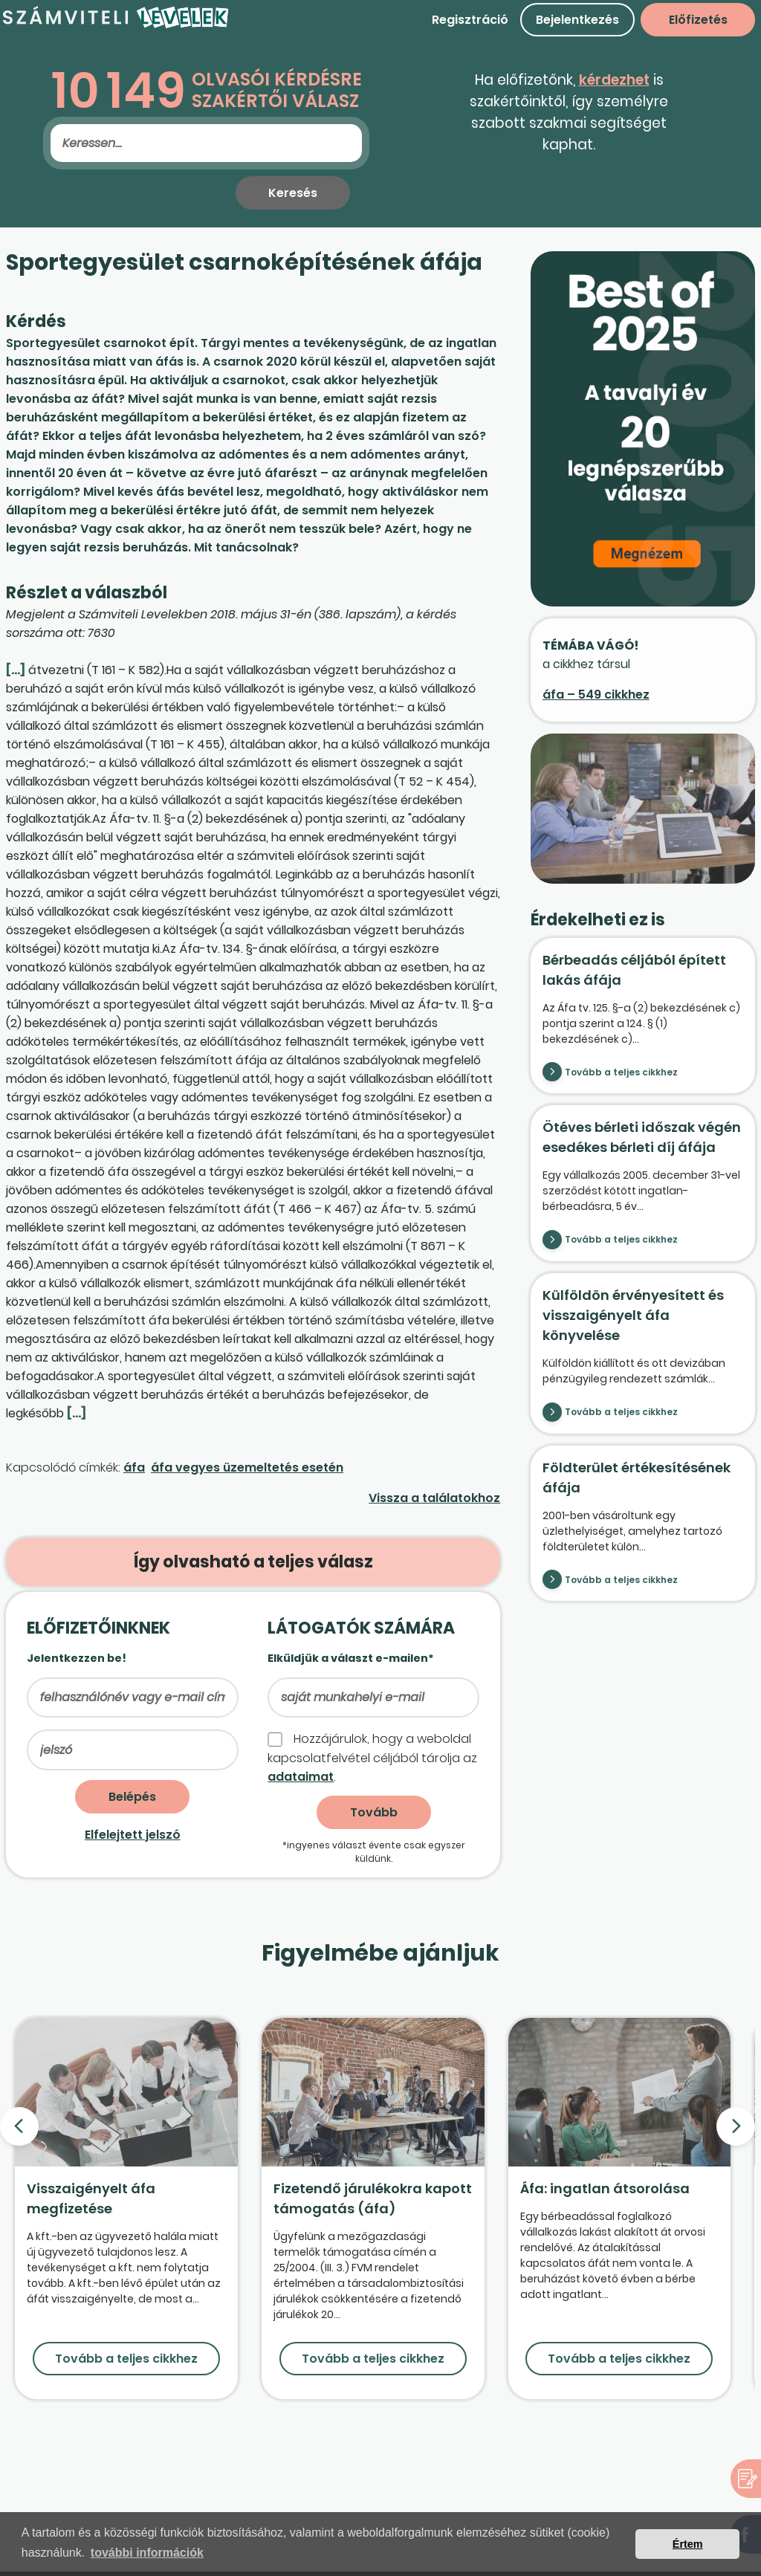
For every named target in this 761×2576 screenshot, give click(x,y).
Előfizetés (698, 19)
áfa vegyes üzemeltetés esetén (247, 1467)
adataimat (301, 1776)
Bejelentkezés (577, 19)
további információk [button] (147, 2552)
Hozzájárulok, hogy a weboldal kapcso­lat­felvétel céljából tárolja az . (372, 1757)
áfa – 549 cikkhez (596, 694)
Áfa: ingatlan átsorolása (605, 2188)
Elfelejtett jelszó (133, 1834)
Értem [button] (688, 2544)
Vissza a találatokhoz (434, 1498)
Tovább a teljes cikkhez (621, 1072)
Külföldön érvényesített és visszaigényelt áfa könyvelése (633, 1315)
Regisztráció (470, 19)
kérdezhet (614, 80)
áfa (134, 1467)
